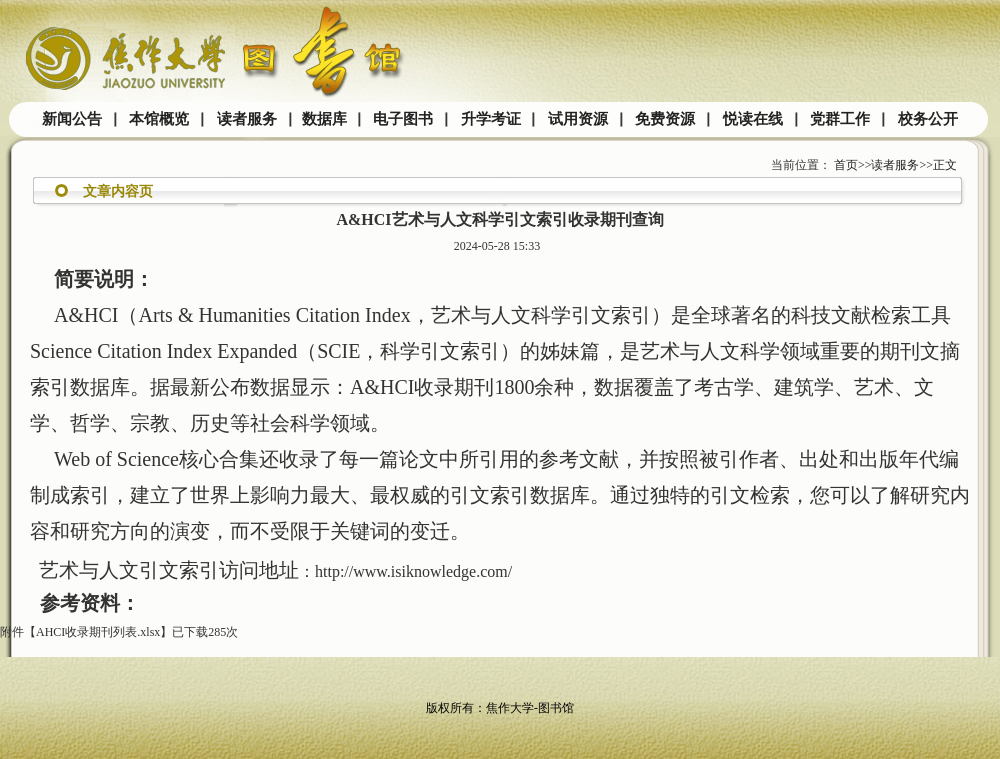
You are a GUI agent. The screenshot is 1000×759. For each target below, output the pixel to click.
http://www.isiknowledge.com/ (413, 571)
